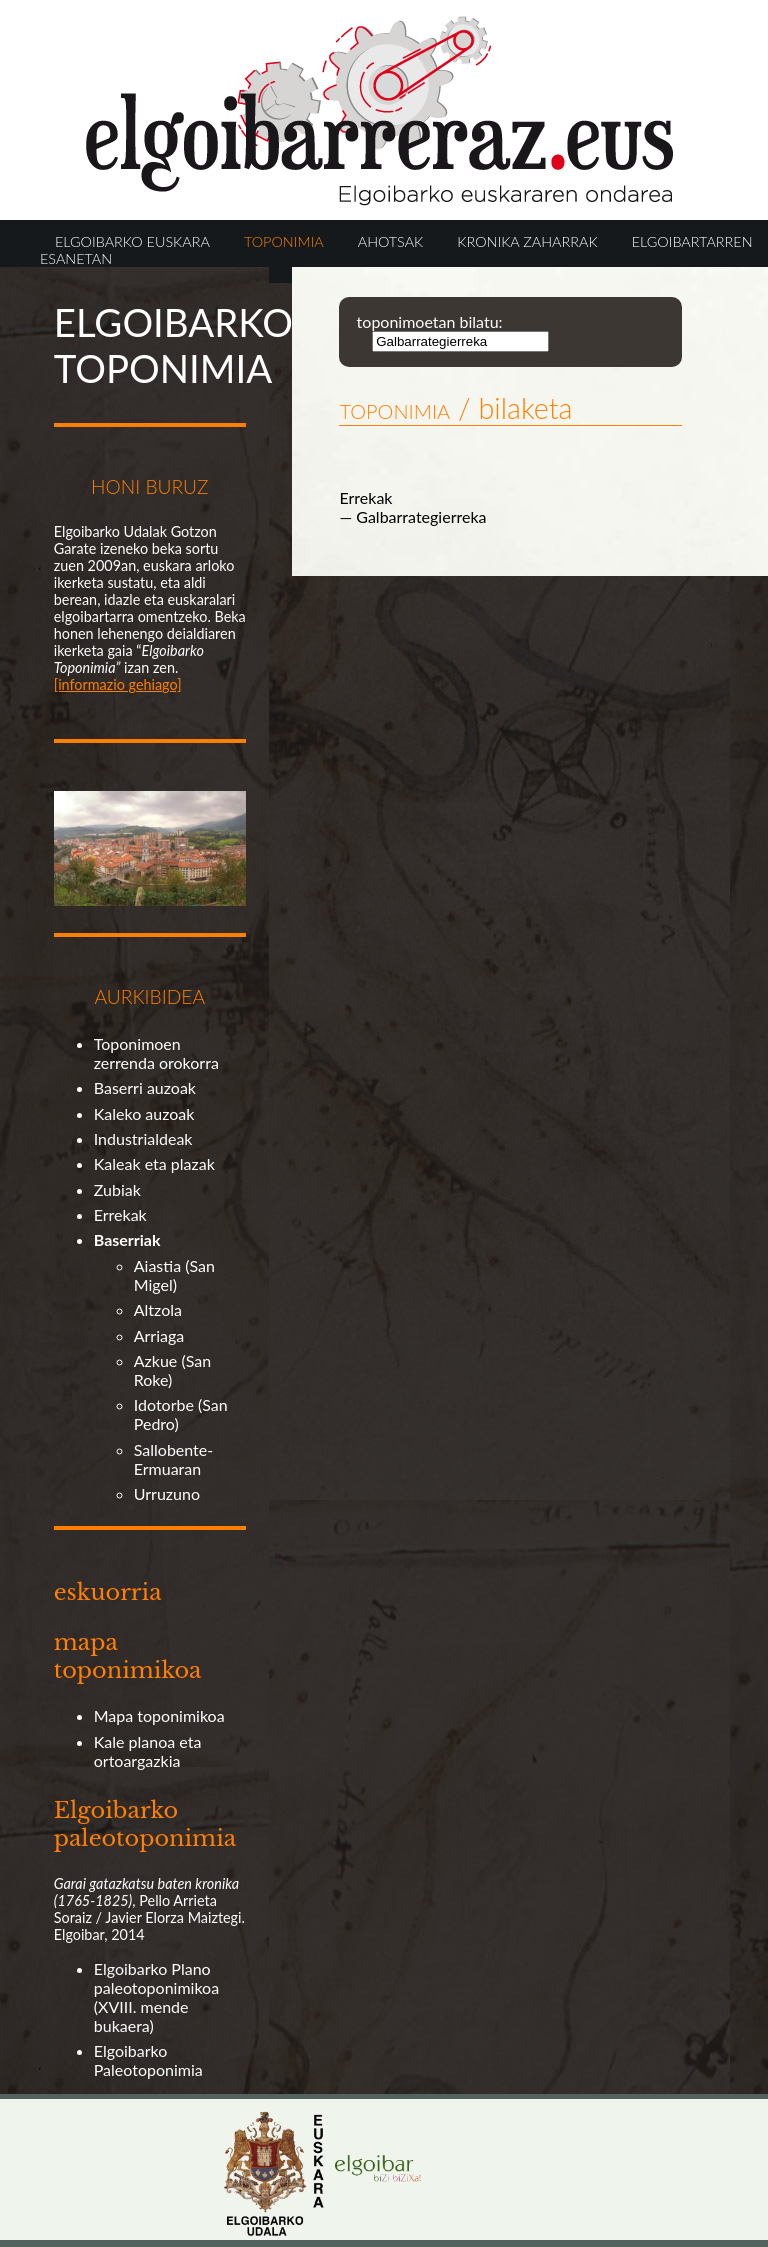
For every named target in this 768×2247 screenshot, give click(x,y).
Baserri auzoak (145, 1087)
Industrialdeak (143, 1138)
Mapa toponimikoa (159, 1715)
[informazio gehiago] (118, 684)
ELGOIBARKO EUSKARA (132, 241)
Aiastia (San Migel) (174, 1275)
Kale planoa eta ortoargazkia (148, 1751)
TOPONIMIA (284, 241)
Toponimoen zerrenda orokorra (156, 1053)
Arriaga (159, 1335)
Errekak (120, 1214)
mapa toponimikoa (128, 1656)
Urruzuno (167, 1493)
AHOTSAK (390, 241)
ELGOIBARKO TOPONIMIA (173, 345)
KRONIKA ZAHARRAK (527, 241)
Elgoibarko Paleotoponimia (148, 2060)
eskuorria (108, 1592)
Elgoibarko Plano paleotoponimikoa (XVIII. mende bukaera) (156, 1997)
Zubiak (117, 1189)
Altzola (158, 1309)
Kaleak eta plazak (154, 1163)
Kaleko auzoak (144, 1113)
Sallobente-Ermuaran (173, 1459)
